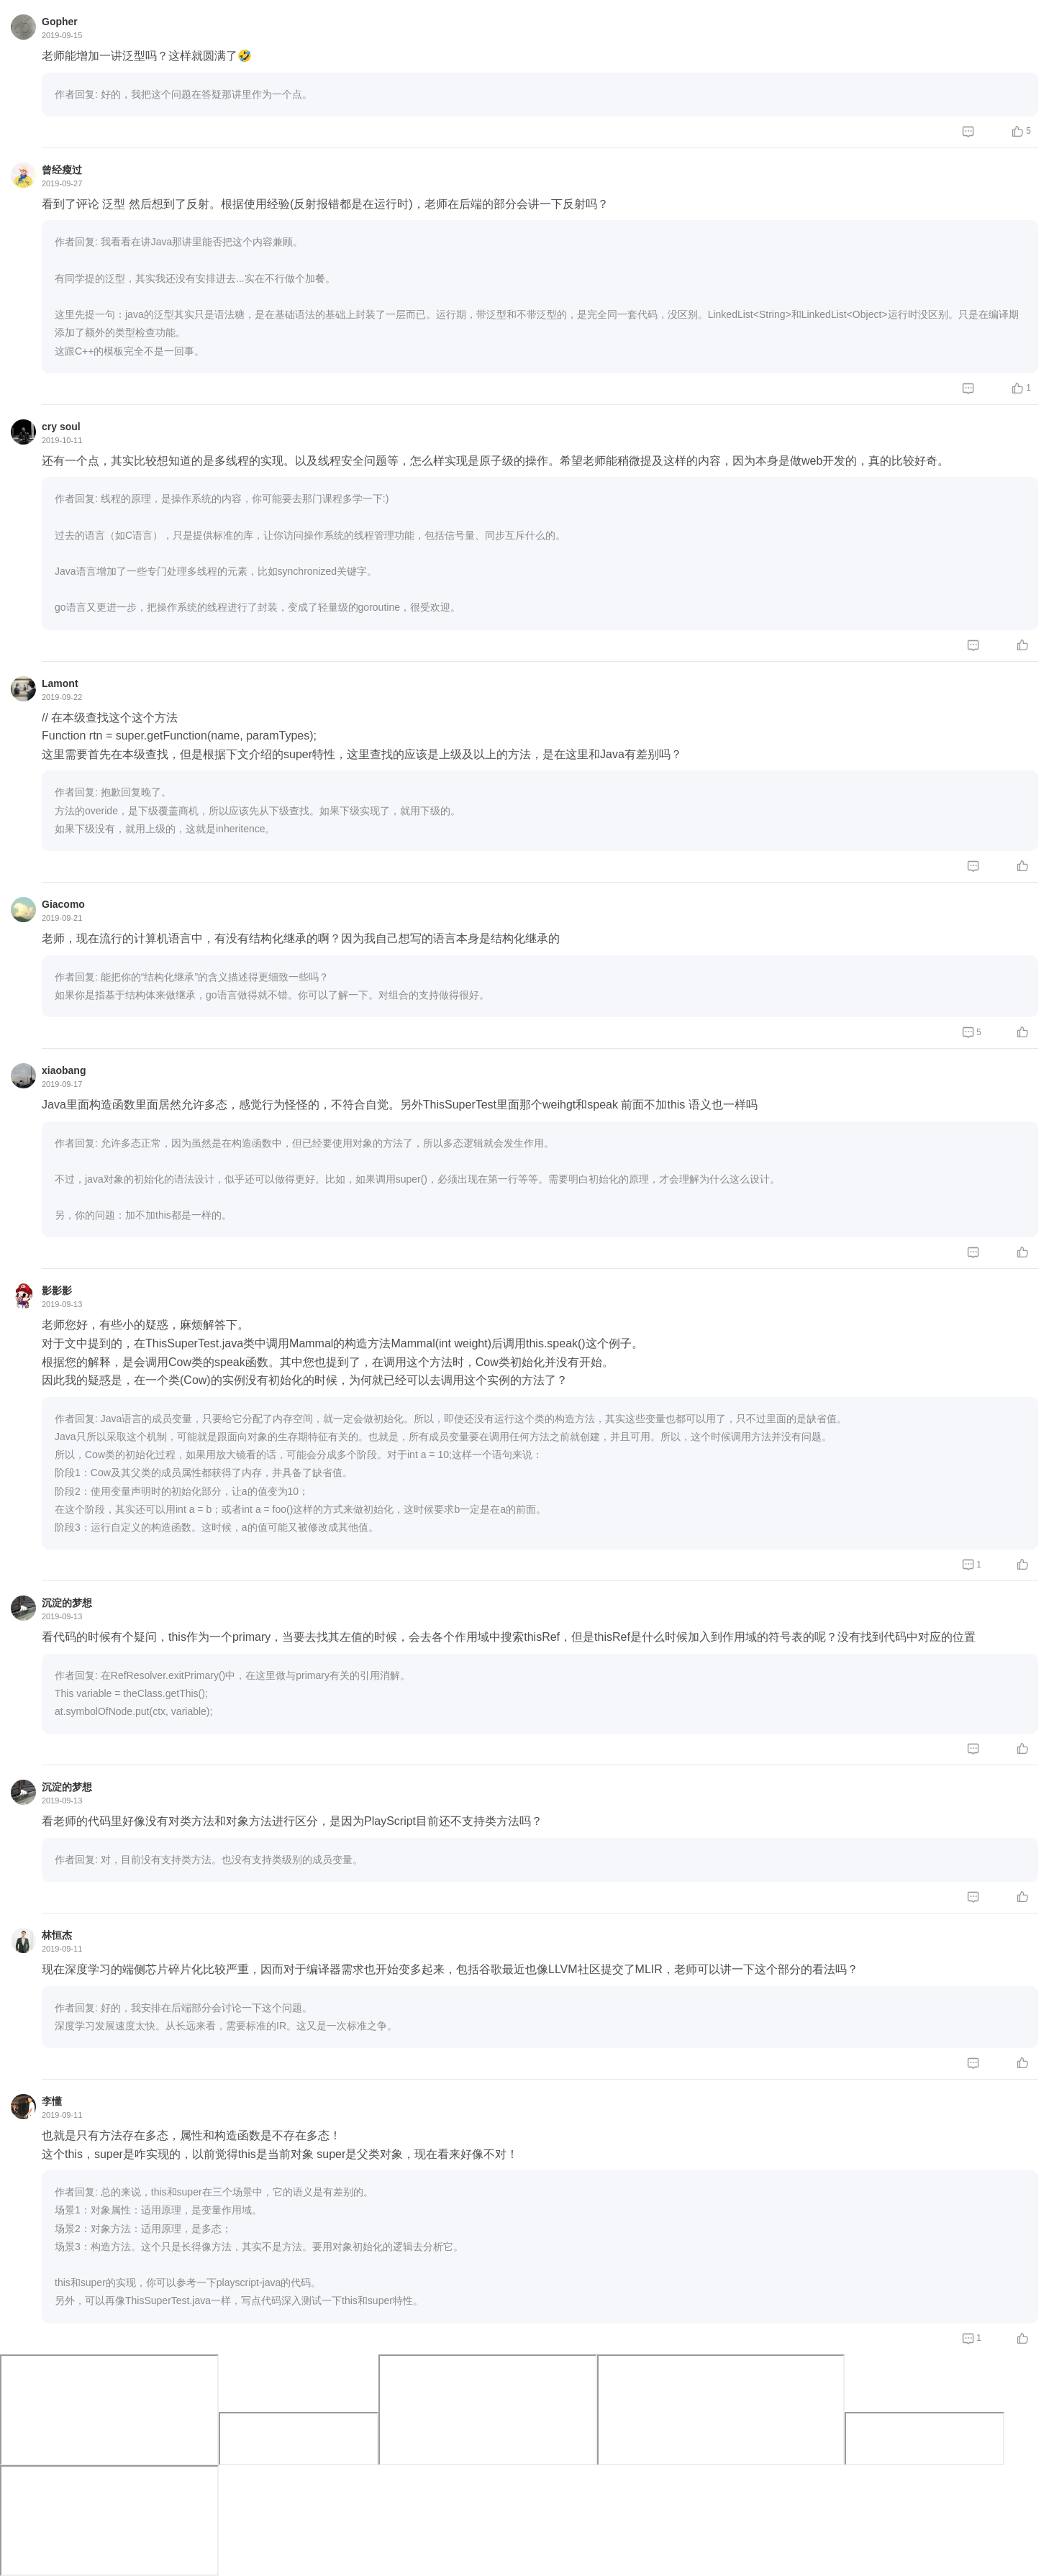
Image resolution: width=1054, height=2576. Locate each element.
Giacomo (63, 904)
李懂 (52, 2101)
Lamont (60, 683)
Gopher (60, 21)
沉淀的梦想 (67, 1602)
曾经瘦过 (62, 170)
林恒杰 (57, 1935)
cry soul (61, 426)
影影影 (57, 1290)
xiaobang (64, 1070)
